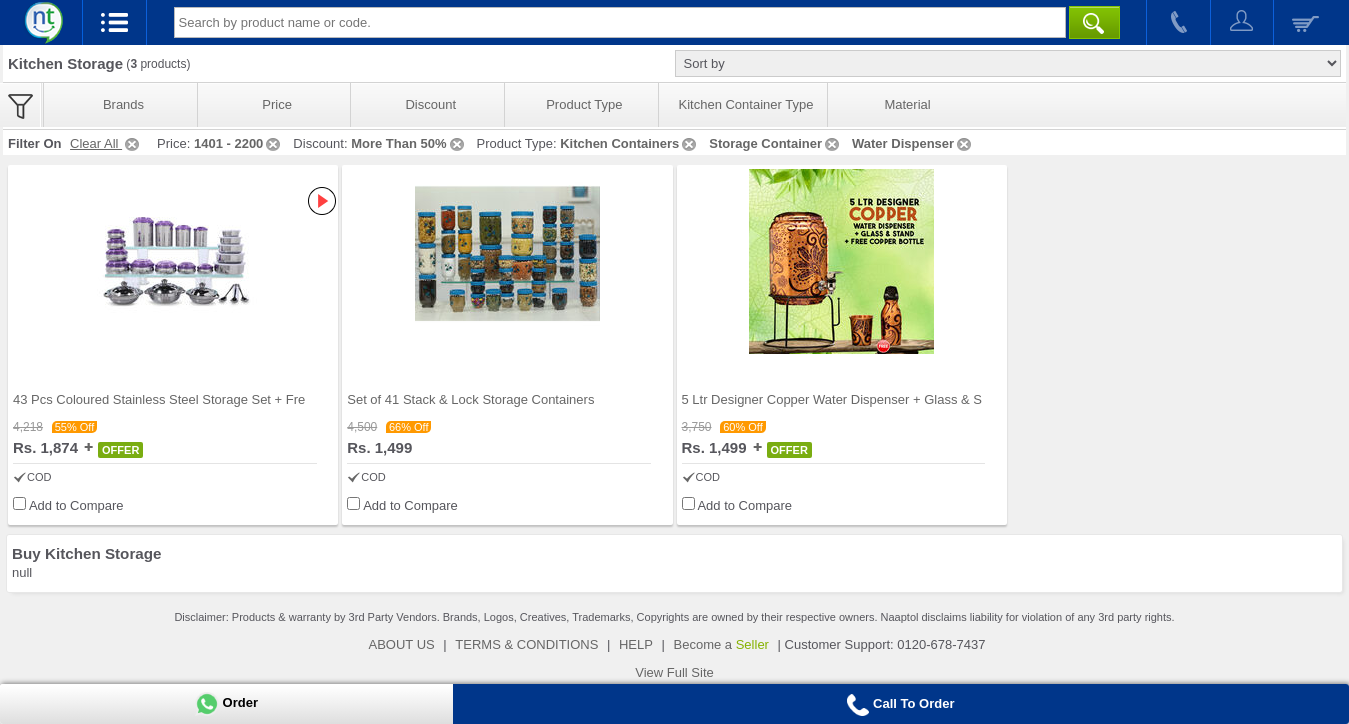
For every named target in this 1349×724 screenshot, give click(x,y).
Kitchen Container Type (746, 104)
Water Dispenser (913, 143)
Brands (123, 104)
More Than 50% (408, 143)
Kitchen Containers (629, 143)
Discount (430, 104)
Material (907, 104)
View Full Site (674, 672)
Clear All (106, 143)
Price (277, 104)
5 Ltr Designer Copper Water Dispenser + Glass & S (832, 399)
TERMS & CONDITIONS (526, 644)
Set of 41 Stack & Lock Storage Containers (470, 399)
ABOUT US (402, 644)
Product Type (584, 104)
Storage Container (775, 143)
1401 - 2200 (238, 143)
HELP (636, 644)
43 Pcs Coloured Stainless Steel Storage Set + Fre (159, 399)
